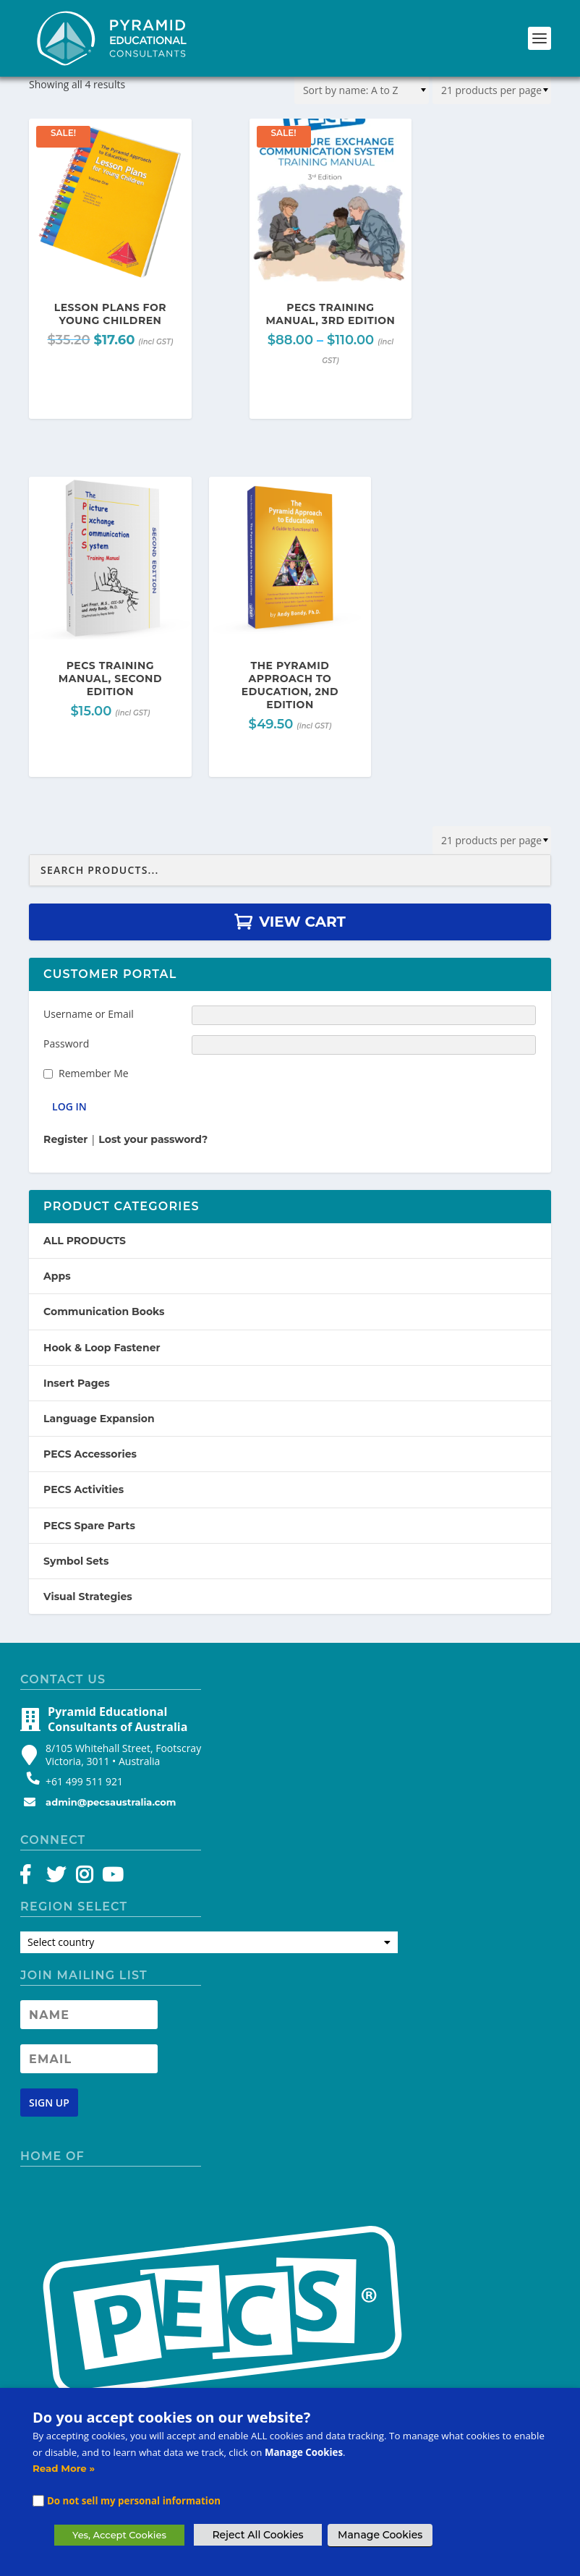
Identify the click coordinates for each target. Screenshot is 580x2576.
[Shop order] (361, 90)
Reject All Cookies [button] (257, 2534)
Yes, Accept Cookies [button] (119, 2535)
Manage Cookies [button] (380, 2534)
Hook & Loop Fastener (101, 1347)
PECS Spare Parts (89, 1525)
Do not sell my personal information (134, 2500)
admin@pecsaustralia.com (111, 1802)
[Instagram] (84, 1878)
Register (65, 1139)
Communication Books (103, 1311)
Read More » (64, 2468)
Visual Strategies (87, 1596)
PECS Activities (83, 1489)
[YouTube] (110, 1878)
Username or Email (88, 1014)
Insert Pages (76, 1383)
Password (66, 1043)
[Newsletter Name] (89, 2014)
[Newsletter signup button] (49, 2102)
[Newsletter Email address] (89, 2058)
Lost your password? (153, 1139)
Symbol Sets (75, 1561)
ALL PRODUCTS (84, 1240)
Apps (56, 1276)
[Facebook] (32, 1878)
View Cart (302, 921)
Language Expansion (99, 1418)
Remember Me (94, 1073)
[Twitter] (58, 1878)
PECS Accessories (90, 1454)
